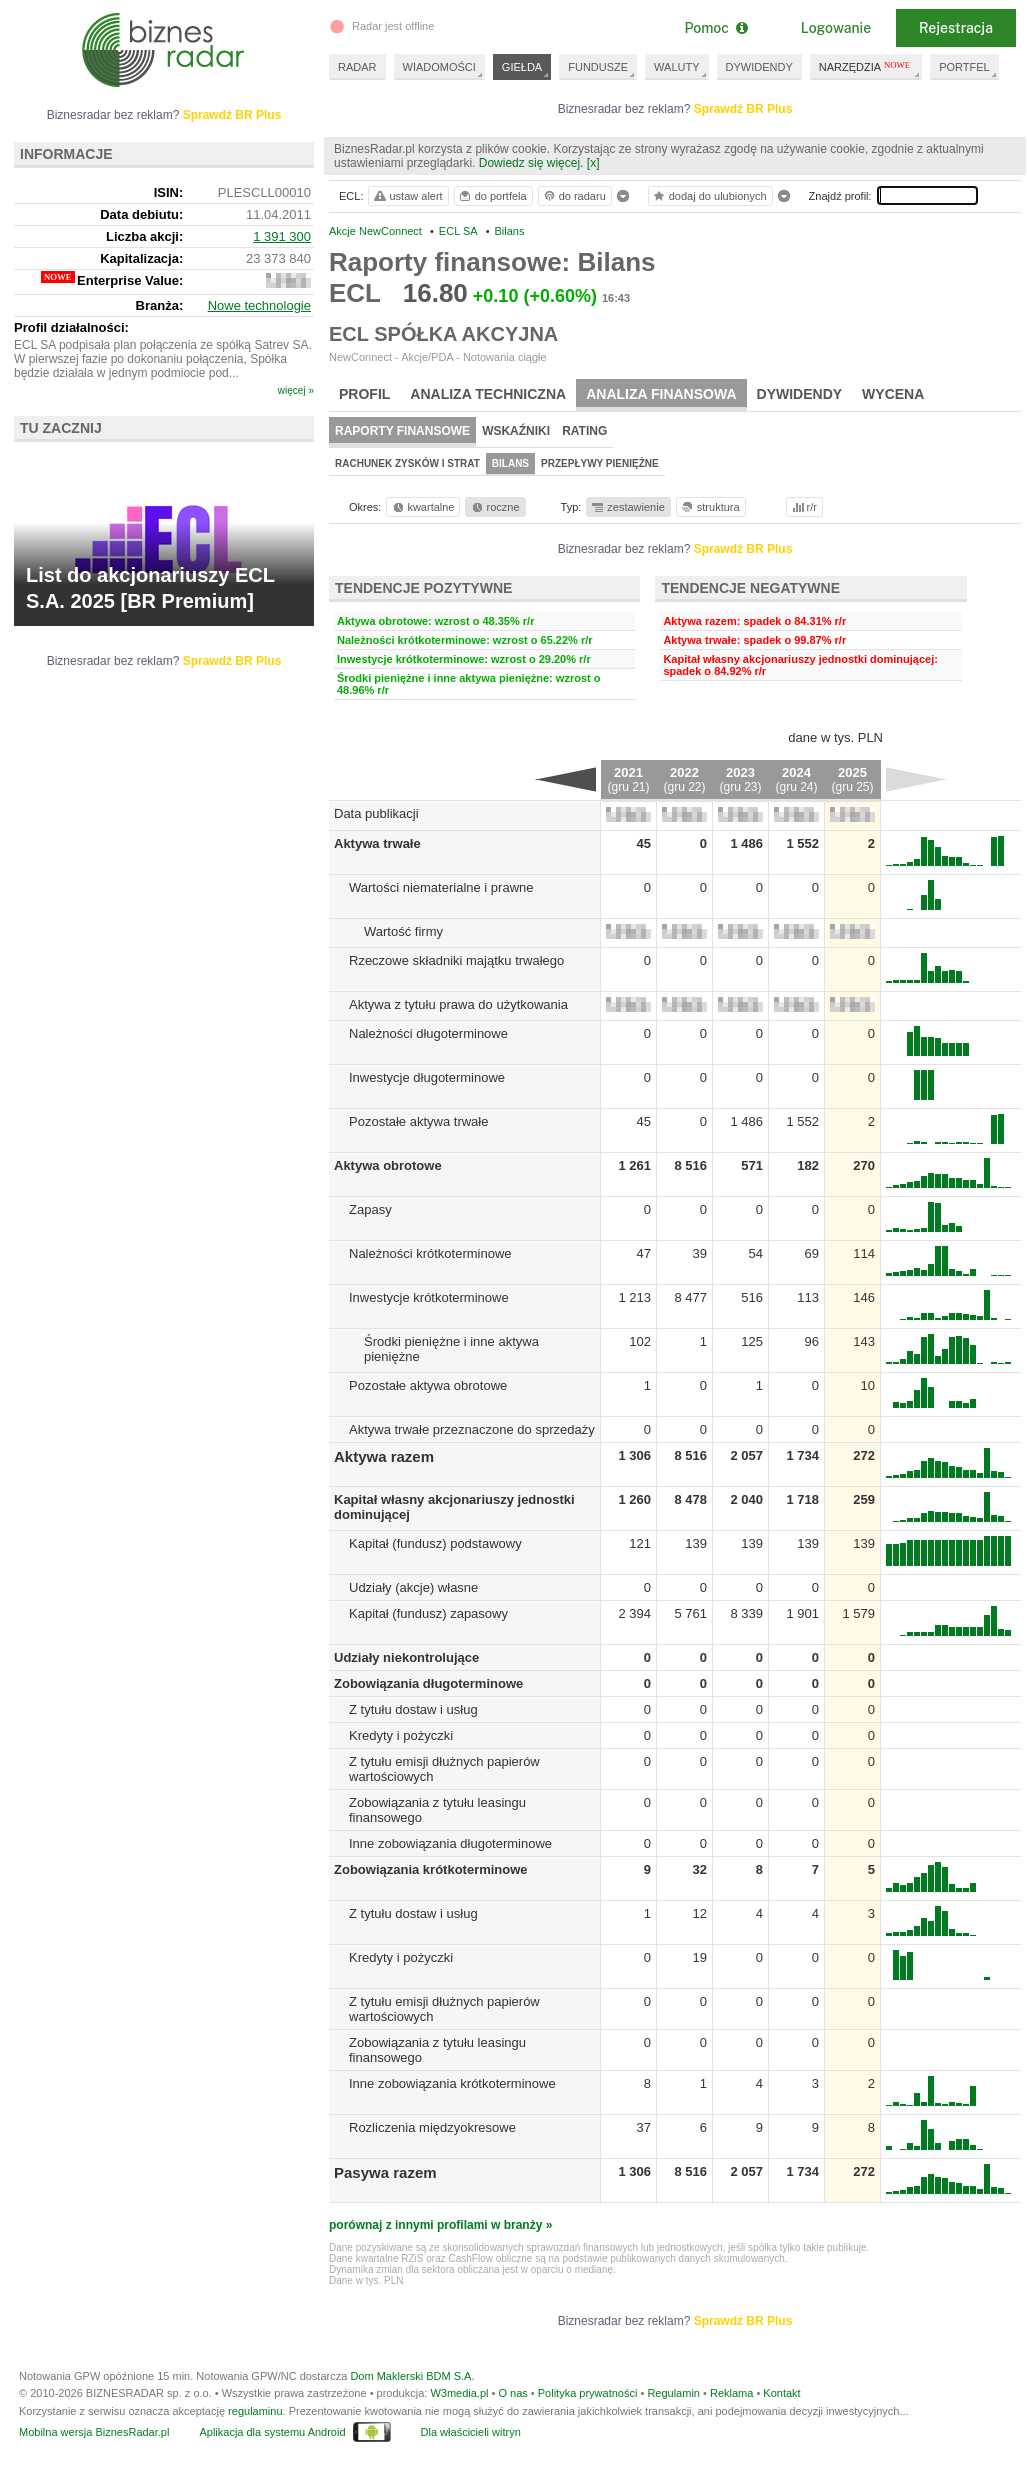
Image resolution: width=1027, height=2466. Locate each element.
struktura (709, 507)
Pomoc (715, 28)
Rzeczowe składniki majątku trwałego (456, 960)
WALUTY (676, 67)
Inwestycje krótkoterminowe (429, 1297)
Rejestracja (956, 28)
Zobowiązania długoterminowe (428, 1683)
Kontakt (781, 2393)
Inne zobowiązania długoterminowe (450, 1843)
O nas (512, 2393)
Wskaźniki (516, 431)
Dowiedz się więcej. (531, 163)
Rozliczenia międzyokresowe (432, 2127)
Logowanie (836, 28)
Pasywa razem (385, 2172)
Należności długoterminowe (428, 1033)
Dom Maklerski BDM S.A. (412, 2376)
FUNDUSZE (598, 67)
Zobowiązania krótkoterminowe (431, 1869)
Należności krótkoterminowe (430, 1253)
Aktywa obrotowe (388, 1165)
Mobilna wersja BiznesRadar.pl (94, 2432)
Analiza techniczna (488, 394)
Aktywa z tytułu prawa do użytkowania (458, 1004)
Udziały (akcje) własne (413, 1587)
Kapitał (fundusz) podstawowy (435, 1543)
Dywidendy (800, 394)
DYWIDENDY (759, 67)
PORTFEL (964, 67)
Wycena (893, 394)
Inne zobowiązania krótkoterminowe (452, 2083)
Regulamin (673, 2393)
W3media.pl (459, 2393)
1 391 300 (282, 236)
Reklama (731, 2393)
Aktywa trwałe (377, 843)
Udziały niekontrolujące (406, 1657)
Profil (364, 394)
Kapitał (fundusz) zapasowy (428, 1613)
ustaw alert (407, 196)
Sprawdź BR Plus (743, 109)
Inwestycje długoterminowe (427, 1077)
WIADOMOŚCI (439, 67)
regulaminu (255, 2411)
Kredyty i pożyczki (401, 1735)
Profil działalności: (71, 327)
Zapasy (370, 1209)
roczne (494, 507)
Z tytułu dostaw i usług (413, 1709)
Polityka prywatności (588, 2393)
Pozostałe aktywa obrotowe (428, 1385)
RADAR (357, 67)
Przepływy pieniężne (600, 463)
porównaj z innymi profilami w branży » (440, 2225)
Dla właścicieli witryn (471, 2432)
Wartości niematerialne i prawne (441, 887)
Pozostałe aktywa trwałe (418, 1121)
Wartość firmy (403, 931)
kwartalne (422, 507)
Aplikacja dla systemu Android (272, 2432)
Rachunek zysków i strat (407, 463)
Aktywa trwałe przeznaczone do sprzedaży (472, 1429)
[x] (593, 163)
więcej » (296, 390)
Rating (584, 431)
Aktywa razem (384, 1456)
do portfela (492, 196)
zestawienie (627, 507)
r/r (803, 507)
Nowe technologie (259, 305)
